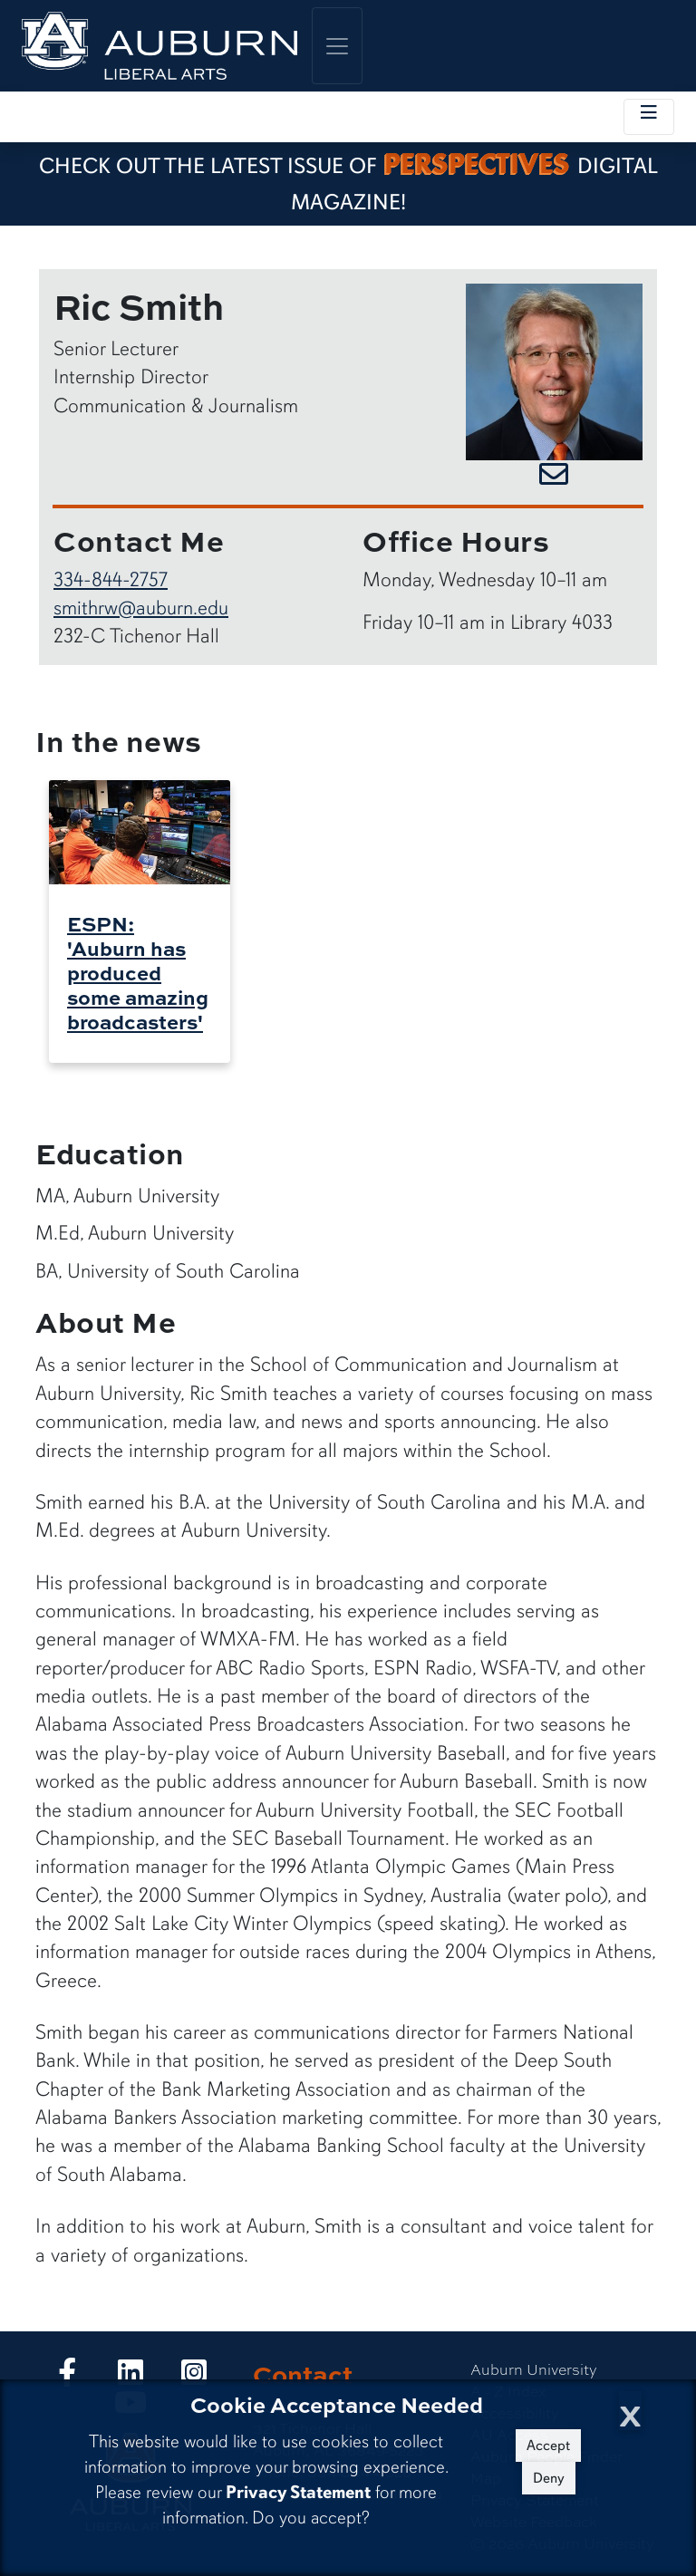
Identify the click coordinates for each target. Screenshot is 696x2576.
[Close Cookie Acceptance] (630, 2410)
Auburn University (533, 2369)
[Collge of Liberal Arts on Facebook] (67, 2377)
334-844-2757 (110, 579)
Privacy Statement (298, 2492)
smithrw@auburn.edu (140, 607)
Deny (549, 2478)
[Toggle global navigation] (337, 45)
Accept (548, 2445)
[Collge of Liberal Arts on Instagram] (194, 2377)
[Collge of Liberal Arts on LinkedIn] (130, 2377)
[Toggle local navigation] (649, 117)
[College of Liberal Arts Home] (159, 45)
